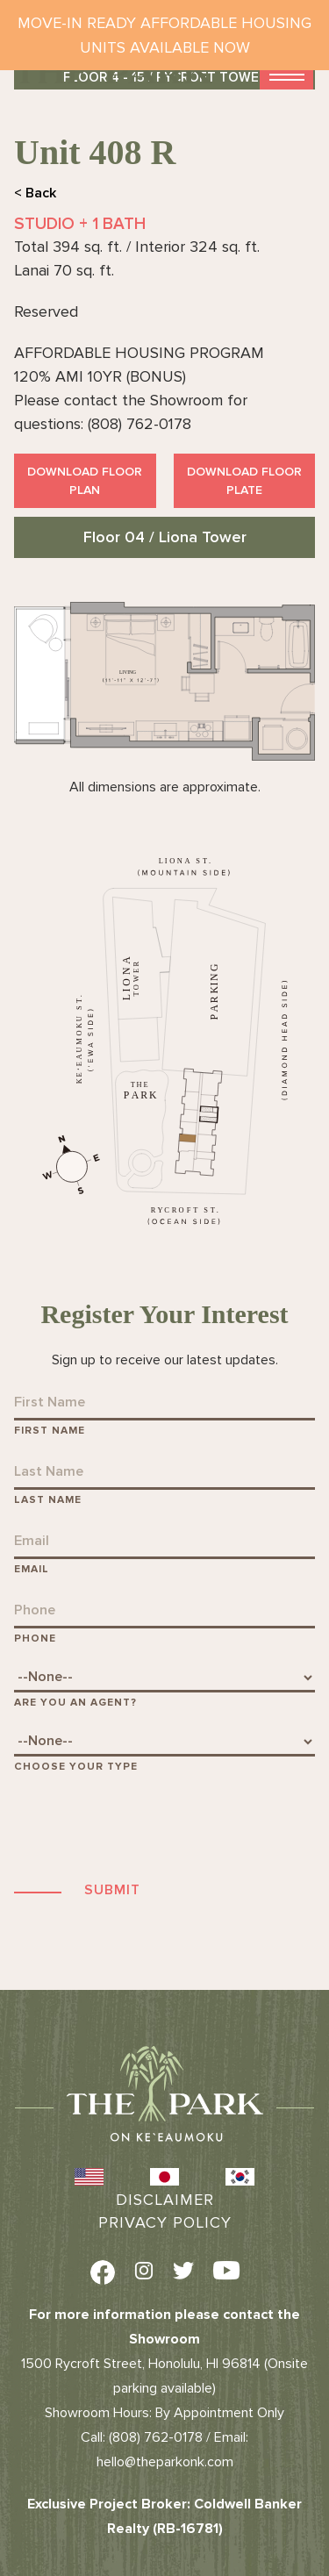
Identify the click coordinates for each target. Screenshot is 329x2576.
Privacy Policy (165, 2222)
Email (31, 1569)
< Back (35, 193)
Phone (35, 1638)
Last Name (48, 1499)
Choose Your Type (76, 1766)
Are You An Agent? (75, 1702)
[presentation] (147, 1826)
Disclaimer (165, 2199)
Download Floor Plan (84, 480)
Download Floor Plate (244, 480)
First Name (49, 1430)
